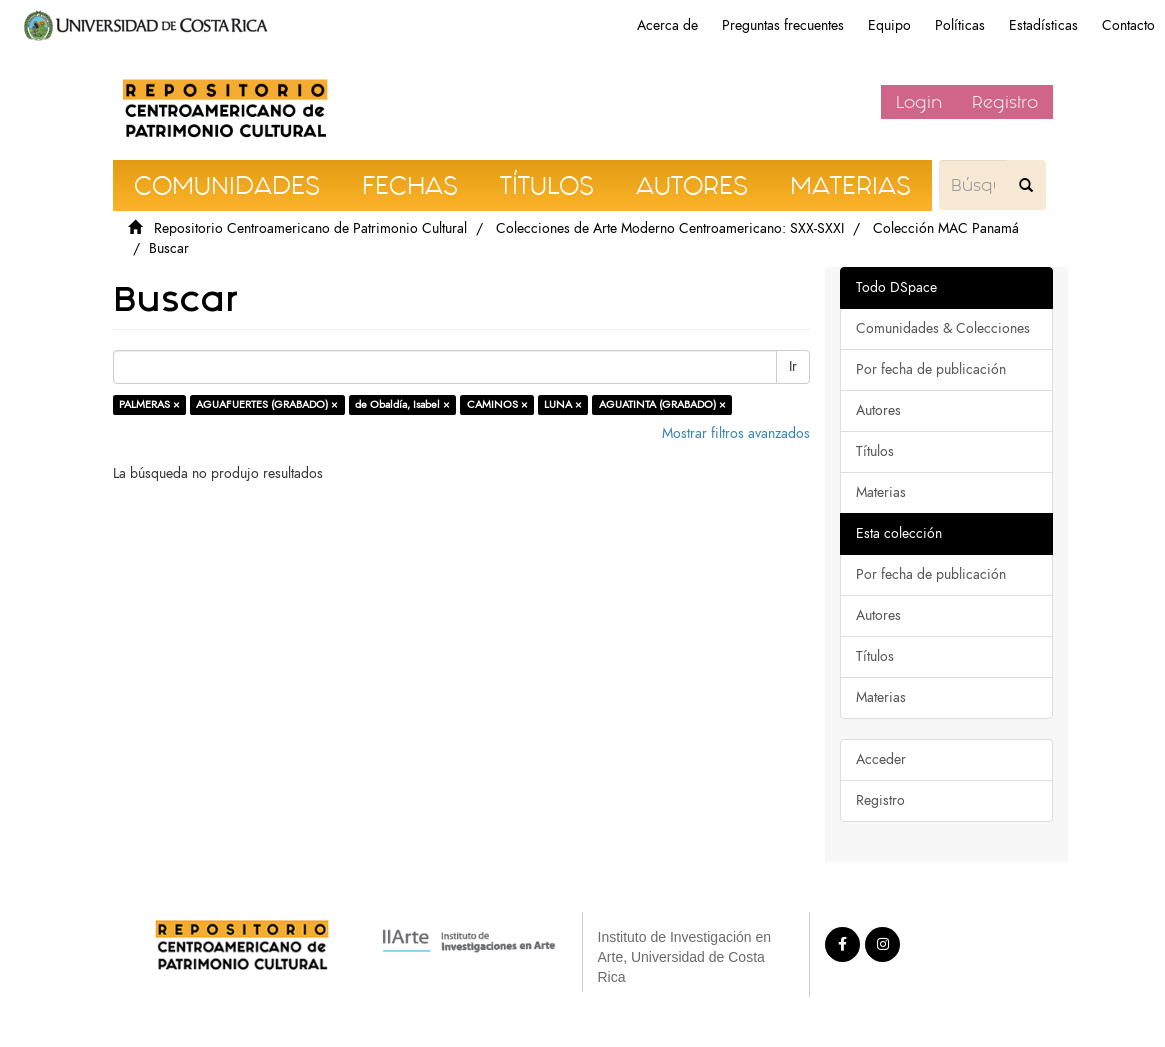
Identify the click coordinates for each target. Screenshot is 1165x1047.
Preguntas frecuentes (783, 25)
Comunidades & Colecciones (943, 328)
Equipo (889, 25)
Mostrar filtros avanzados (736, 433)
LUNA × (563, 404)
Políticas (960, 25)
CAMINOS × (497, 404)
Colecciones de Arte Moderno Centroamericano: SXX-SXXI (670, 228)
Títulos (875, 451)
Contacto (1128, 25)
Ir (793, 366)
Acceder (881, 759)
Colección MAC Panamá (946, 228)
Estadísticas (1043, 25)
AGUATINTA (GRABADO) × (662, 404)
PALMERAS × (149, 404)
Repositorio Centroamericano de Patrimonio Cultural (310, 228)
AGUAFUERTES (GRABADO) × (267, 404)
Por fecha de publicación (931, 369)
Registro (1005, 102)
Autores (878, 410)
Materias (881, 492)
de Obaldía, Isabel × (402, 404)
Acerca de (667, 25)
